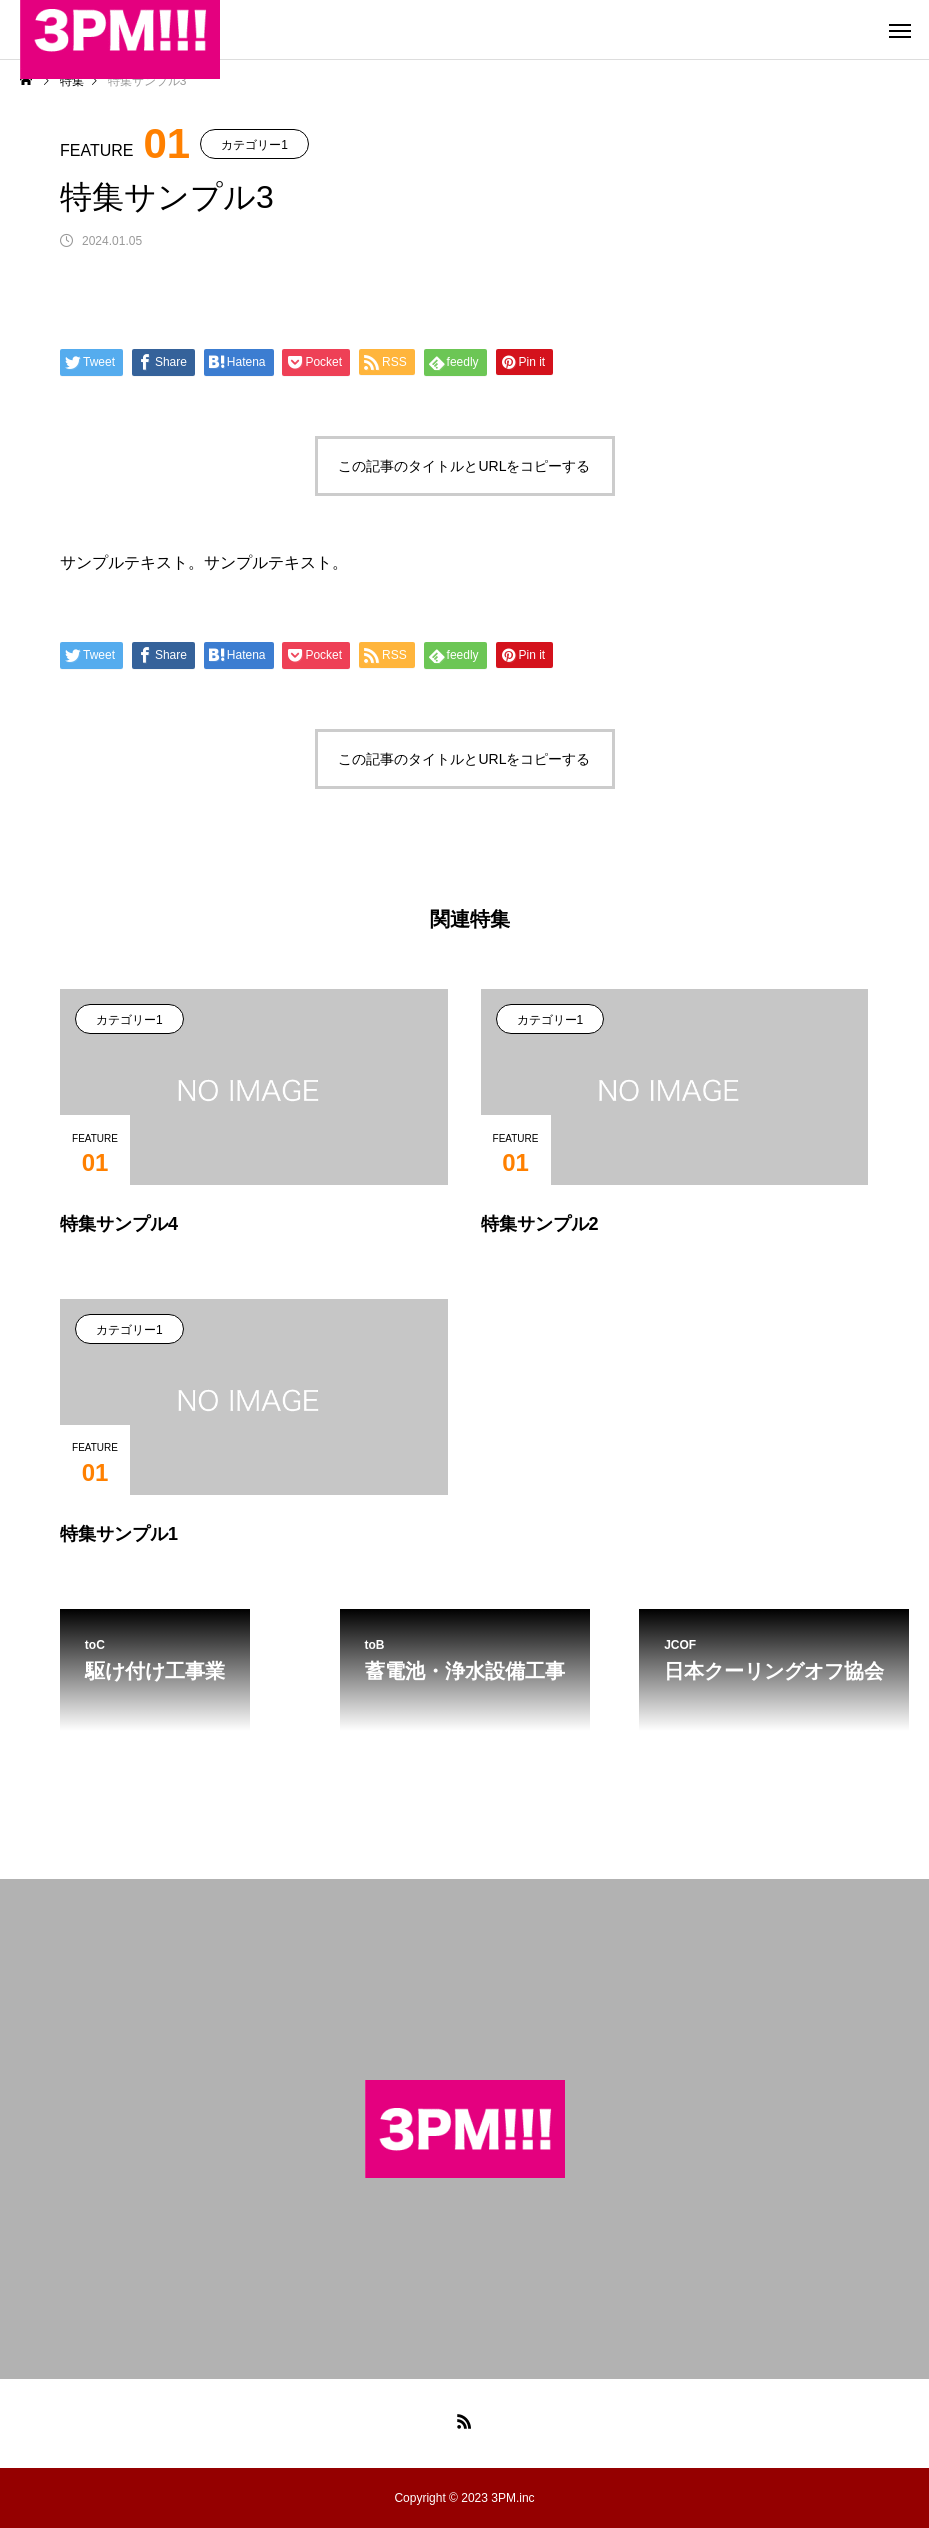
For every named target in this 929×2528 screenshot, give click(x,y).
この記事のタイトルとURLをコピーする (464, 466)
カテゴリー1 (254, 145)
